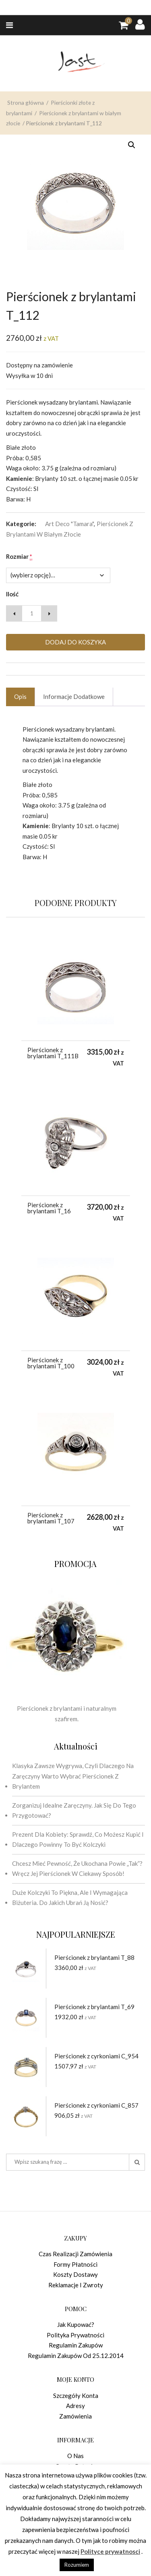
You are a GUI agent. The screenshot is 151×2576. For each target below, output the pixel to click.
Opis (20, 696)
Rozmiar (19, 556)
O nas (75, 2455)
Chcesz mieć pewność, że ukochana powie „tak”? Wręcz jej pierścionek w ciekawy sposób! (77, 1868)
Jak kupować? (75, 2324)
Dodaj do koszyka (75, 642)
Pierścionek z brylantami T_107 (50, 1518)
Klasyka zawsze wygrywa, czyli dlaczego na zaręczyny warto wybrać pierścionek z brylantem (73, 1776)
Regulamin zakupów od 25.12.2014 (76, 2355)
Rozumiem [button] (76, 2564)
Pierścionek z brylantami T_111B (53, 1053)
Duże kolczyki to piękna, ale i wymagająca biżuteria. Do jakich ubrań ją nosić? (70, 1898)
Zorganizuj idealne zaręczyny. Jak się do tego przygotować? (74, 1810)
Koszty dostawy (75, 2274)
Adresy (75, 2405)
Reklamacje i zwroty (75, 2285)
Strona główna (25, 129)
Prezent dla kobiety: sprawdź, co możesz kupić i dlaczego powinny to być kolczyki (78, 1839)
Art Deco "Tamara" (69, 523)
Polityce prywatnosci (110, 2551)
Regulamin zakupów (76, 2345)
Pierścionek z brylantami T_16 (49, 1208)
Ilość (12, 594)
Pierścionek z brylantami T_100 (50, 1363)
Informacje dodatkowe (74, 696)
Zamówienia (75, 2416)
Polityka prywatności (75, 2335)
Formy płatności (75, 2264)
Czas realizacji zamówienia (75, 2253)
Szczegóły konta (75, 2395)
